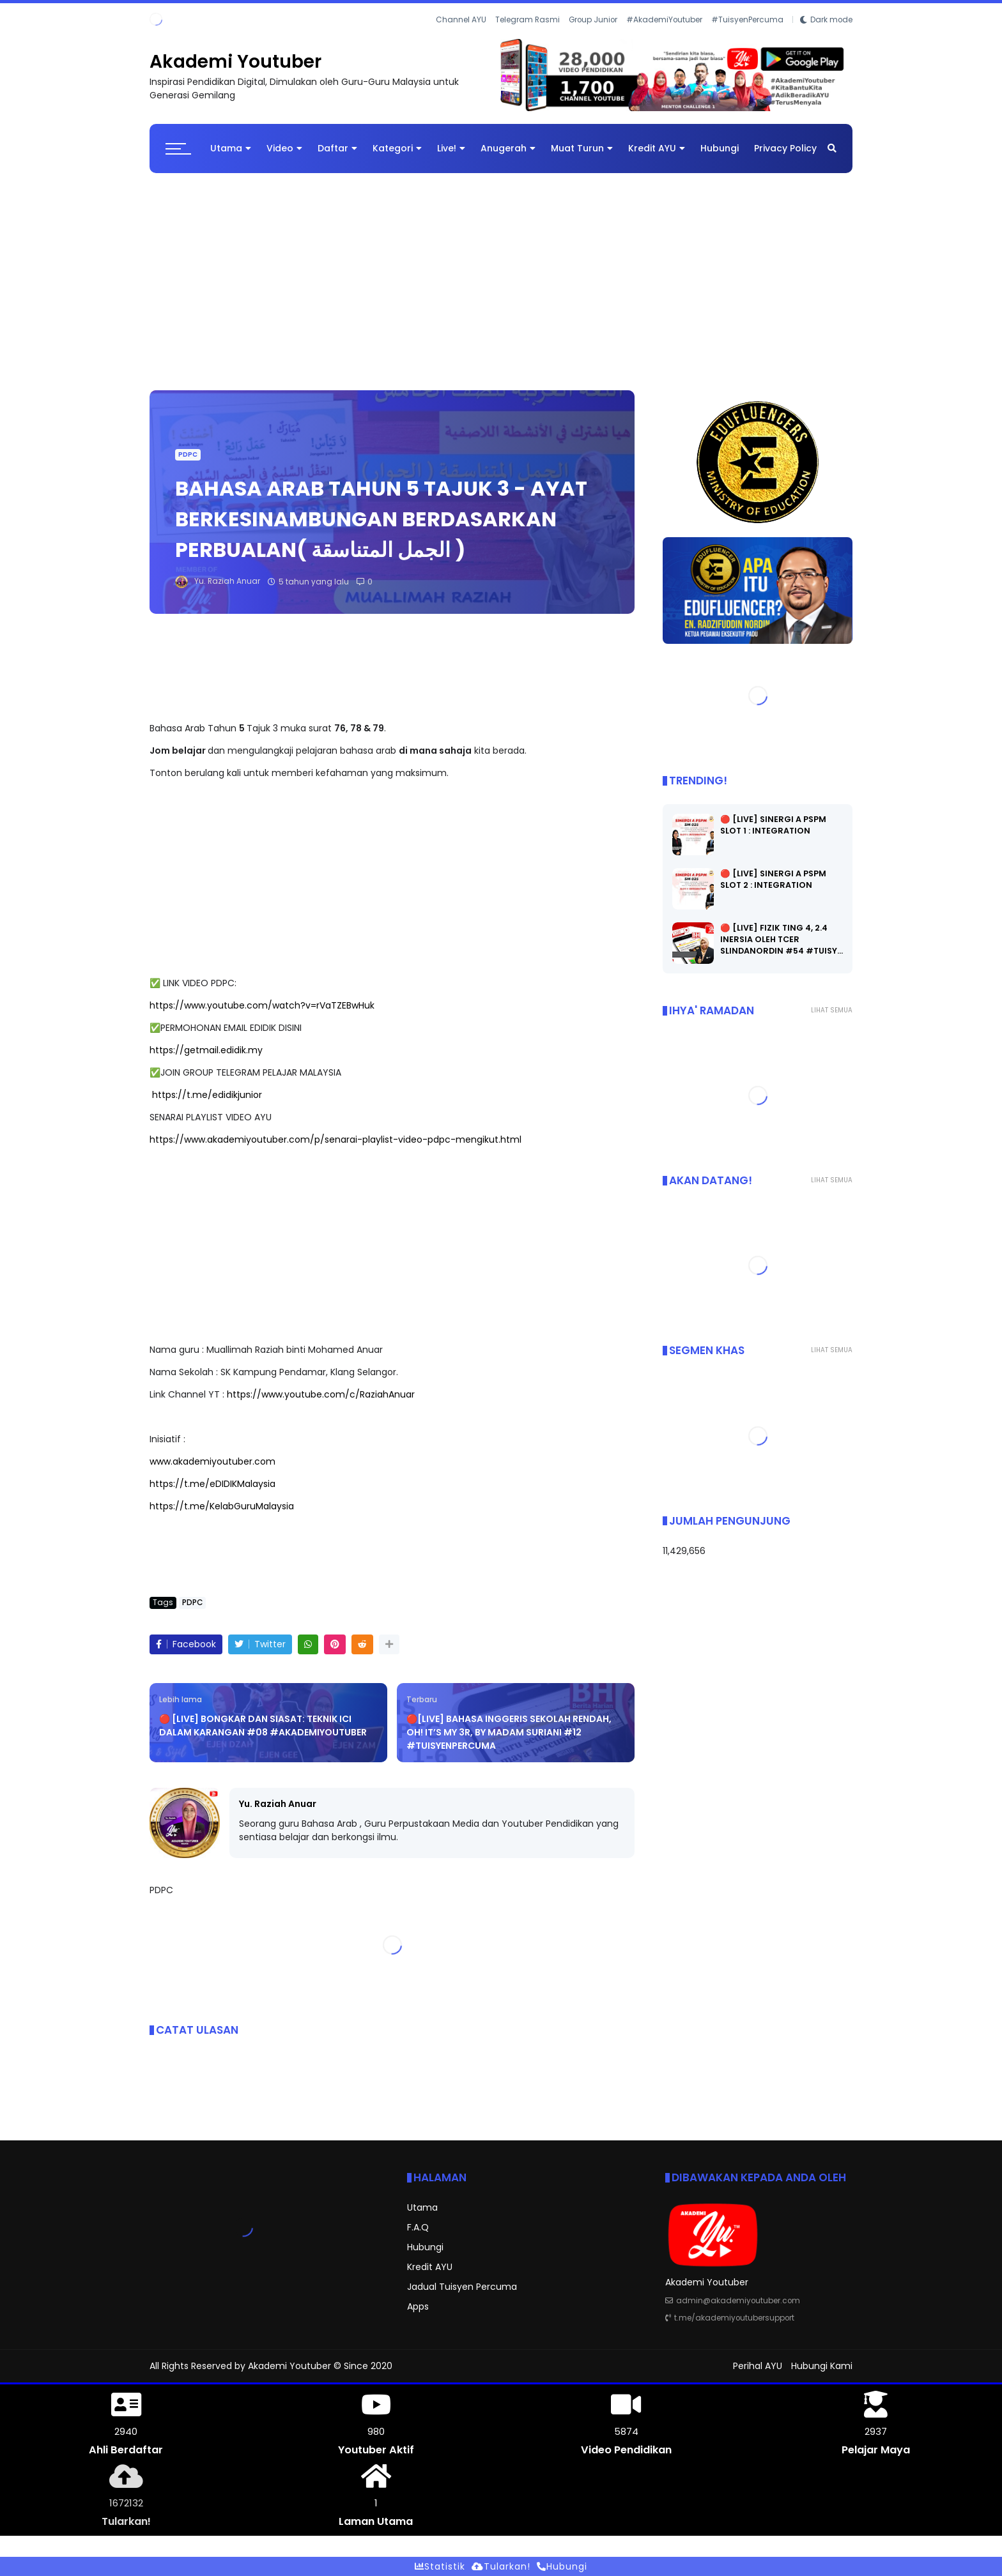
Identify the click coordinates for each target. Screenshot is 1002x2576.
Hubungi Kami (821, 2365)
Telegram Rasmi (527, 20)
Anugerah (508, 148)
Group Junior (593, 20)
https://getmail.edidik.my (206, 1050)
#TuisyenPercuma (747, 20)
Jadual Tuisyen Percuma (462, 2286)
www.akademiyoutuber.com (212, 1461)
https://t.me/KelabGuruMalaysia (222, 1506)
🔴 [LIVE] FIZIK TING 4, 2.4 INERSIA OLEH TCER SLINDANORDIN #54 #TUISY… (781, 939)
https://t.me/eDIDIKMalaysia (212, 1483)
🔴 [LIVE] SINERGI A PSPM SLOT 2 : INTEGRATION (773, 879)
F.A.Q (418, 2227)
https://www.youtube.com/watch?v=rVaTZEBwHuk (262, 1005)
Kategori (397, 148)
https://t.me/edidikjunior (207, 1094)
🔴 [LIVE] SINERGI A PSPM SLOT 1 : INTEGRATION (773, 825)
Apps (418, 2306)
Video (284, 148)
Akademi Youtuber (235, 61)
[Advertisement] (501, 275)
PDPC (187, 454)
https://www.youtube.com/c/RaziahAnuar (321, 1394)
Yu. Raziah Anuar (277, 1803)
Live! (451, 148)
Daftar (337, 148)
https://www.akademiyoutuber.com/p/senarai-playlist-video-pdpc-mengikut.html (335, 1139)
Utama (230, 148)
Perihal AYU (757, 2365)
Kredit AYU (656, 148)
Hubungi (719, 148)
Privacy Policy (785, 148)
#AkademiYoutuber (664, 20)
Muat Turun (582, 148)
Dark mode (831, 20)
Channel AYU (461, 20)
